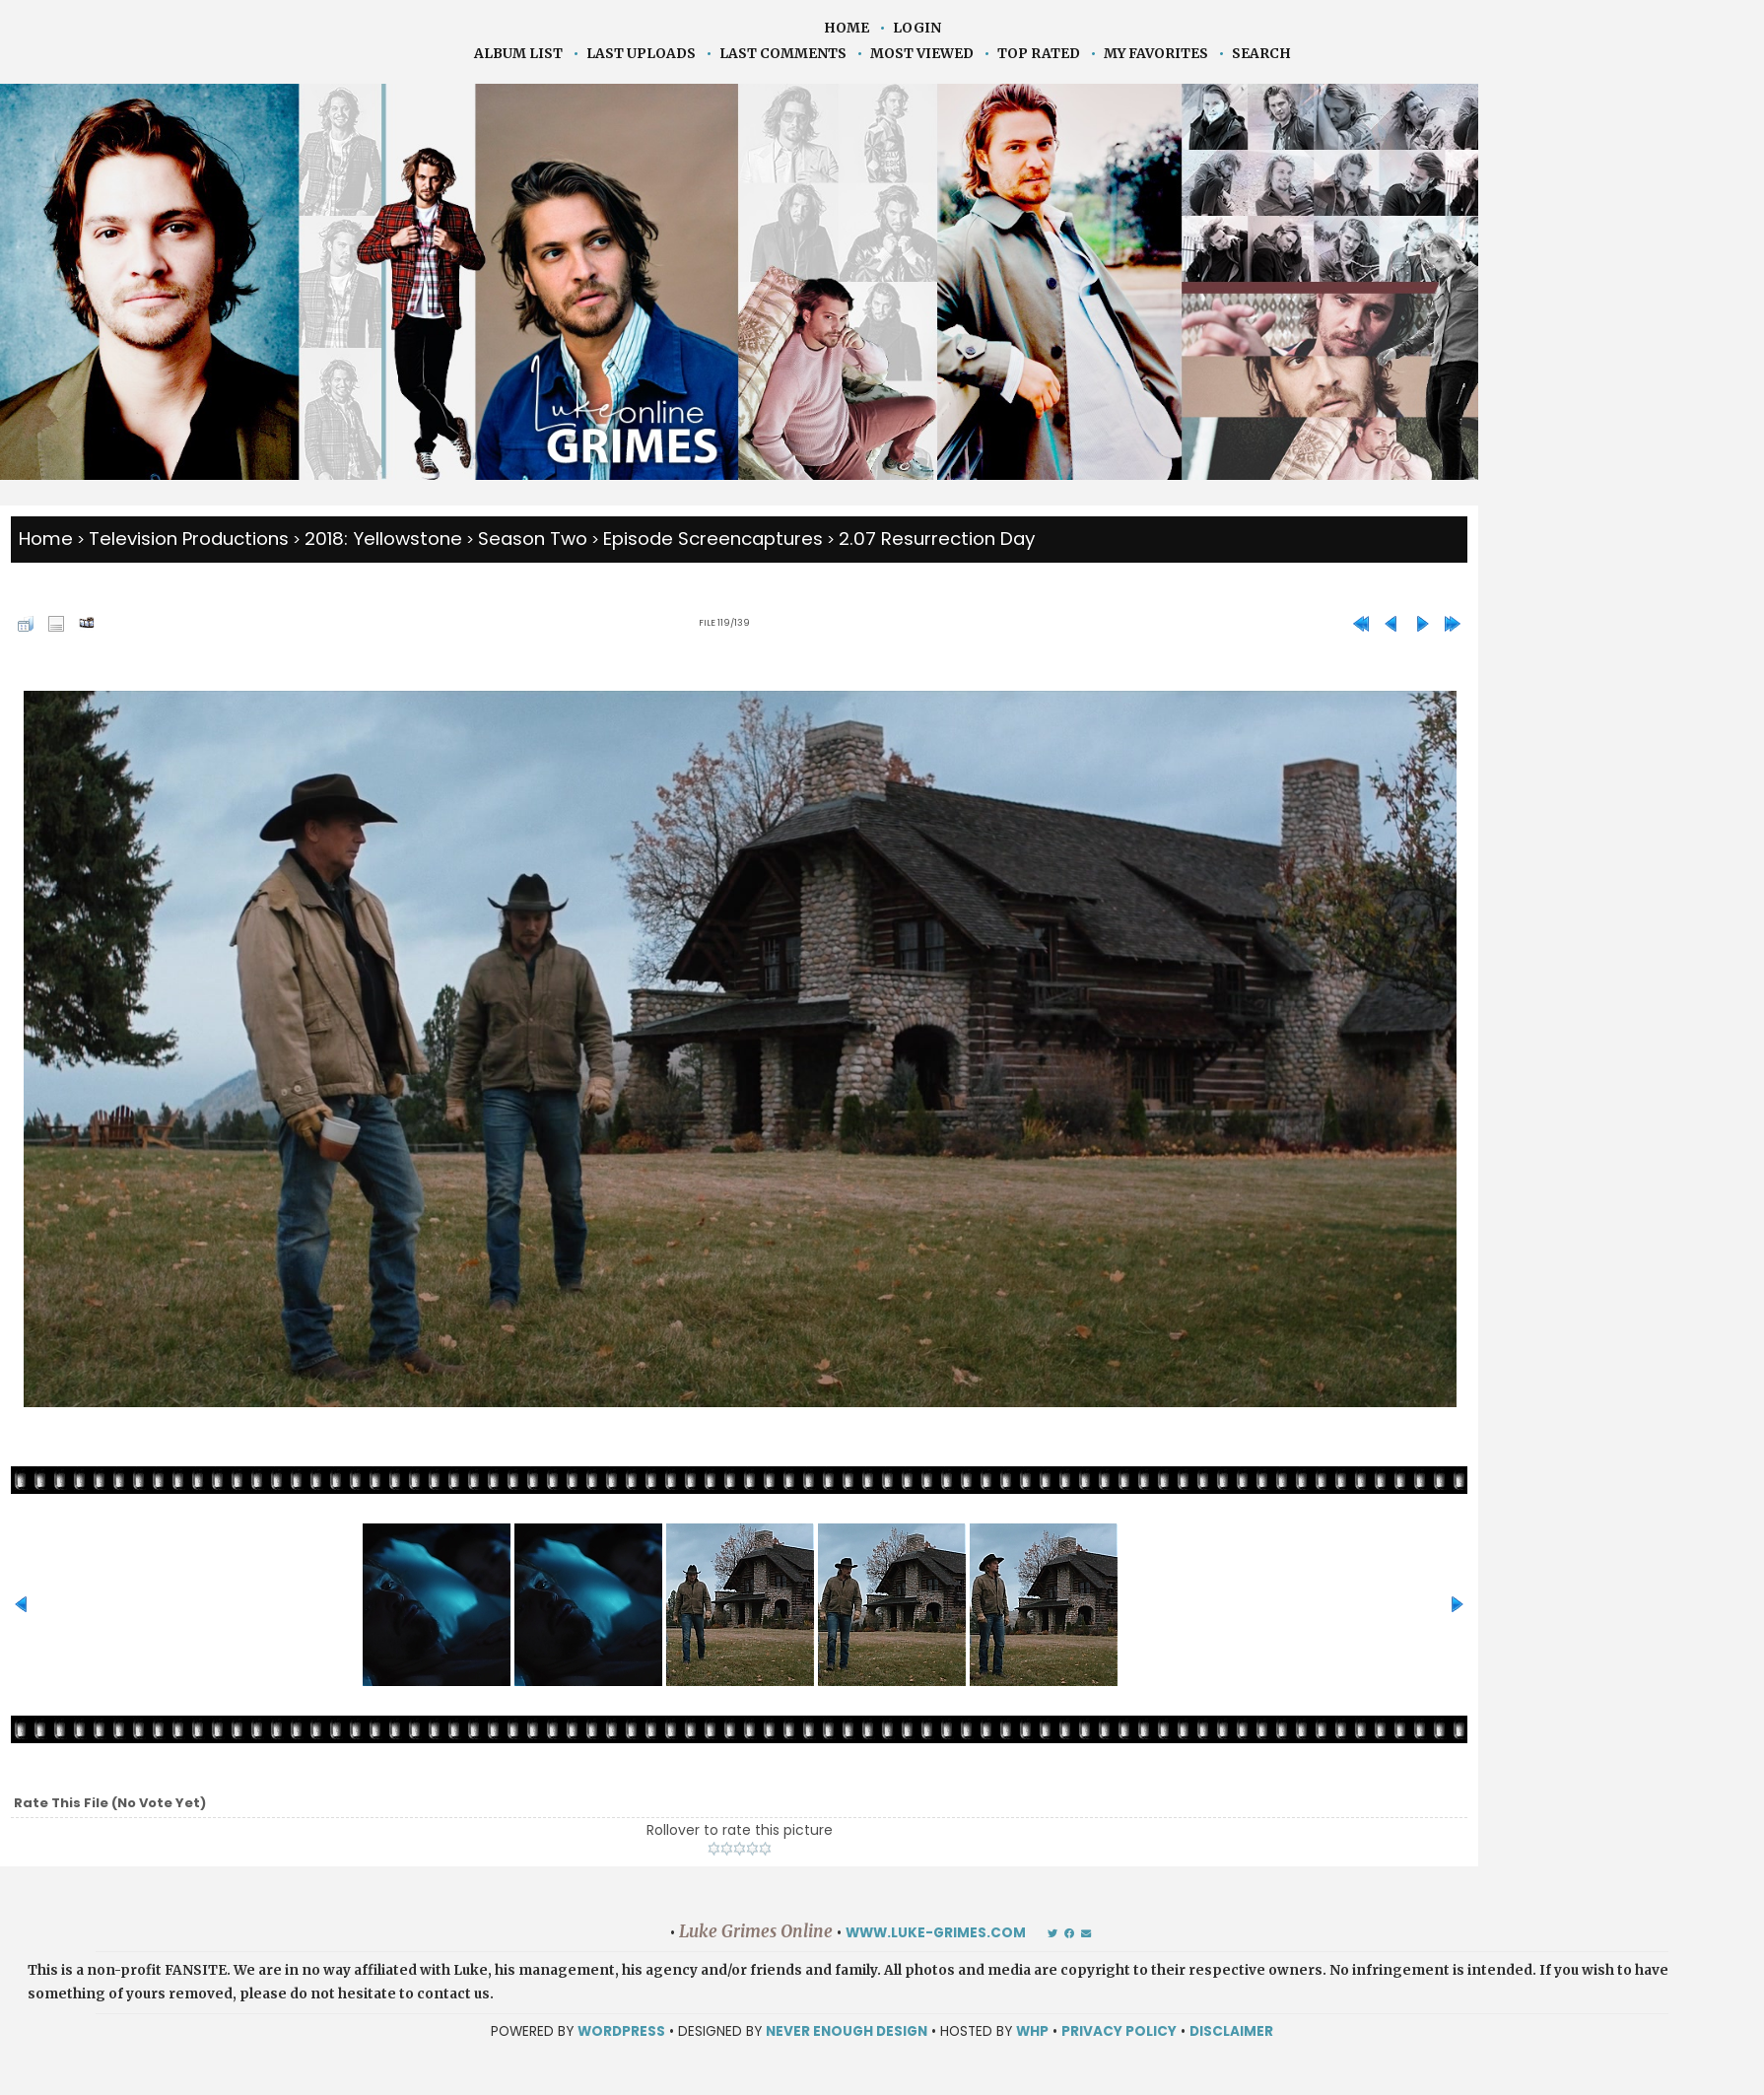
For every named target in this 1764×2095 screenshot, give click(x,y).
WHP (1032, 2031)
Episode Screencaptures (713, 538)
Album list (518, 53)
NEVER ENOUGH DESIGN (846, 2031)
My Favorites (1156, 53)
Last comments (783, 53)
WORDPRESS (621, 2031)
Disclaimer (1231, 2031)
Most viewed (922, 53)
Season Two (532, 538)
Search (1261, 53)
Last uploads (641, 53)
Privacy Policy (1119, 2031)
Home (846, 28)
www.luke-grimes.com (936, 1933)
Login (917, 28)
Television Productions (189, 538)
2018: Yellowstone (383, 538)
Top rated (1038, 53)
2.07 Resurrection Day (937, 538)
